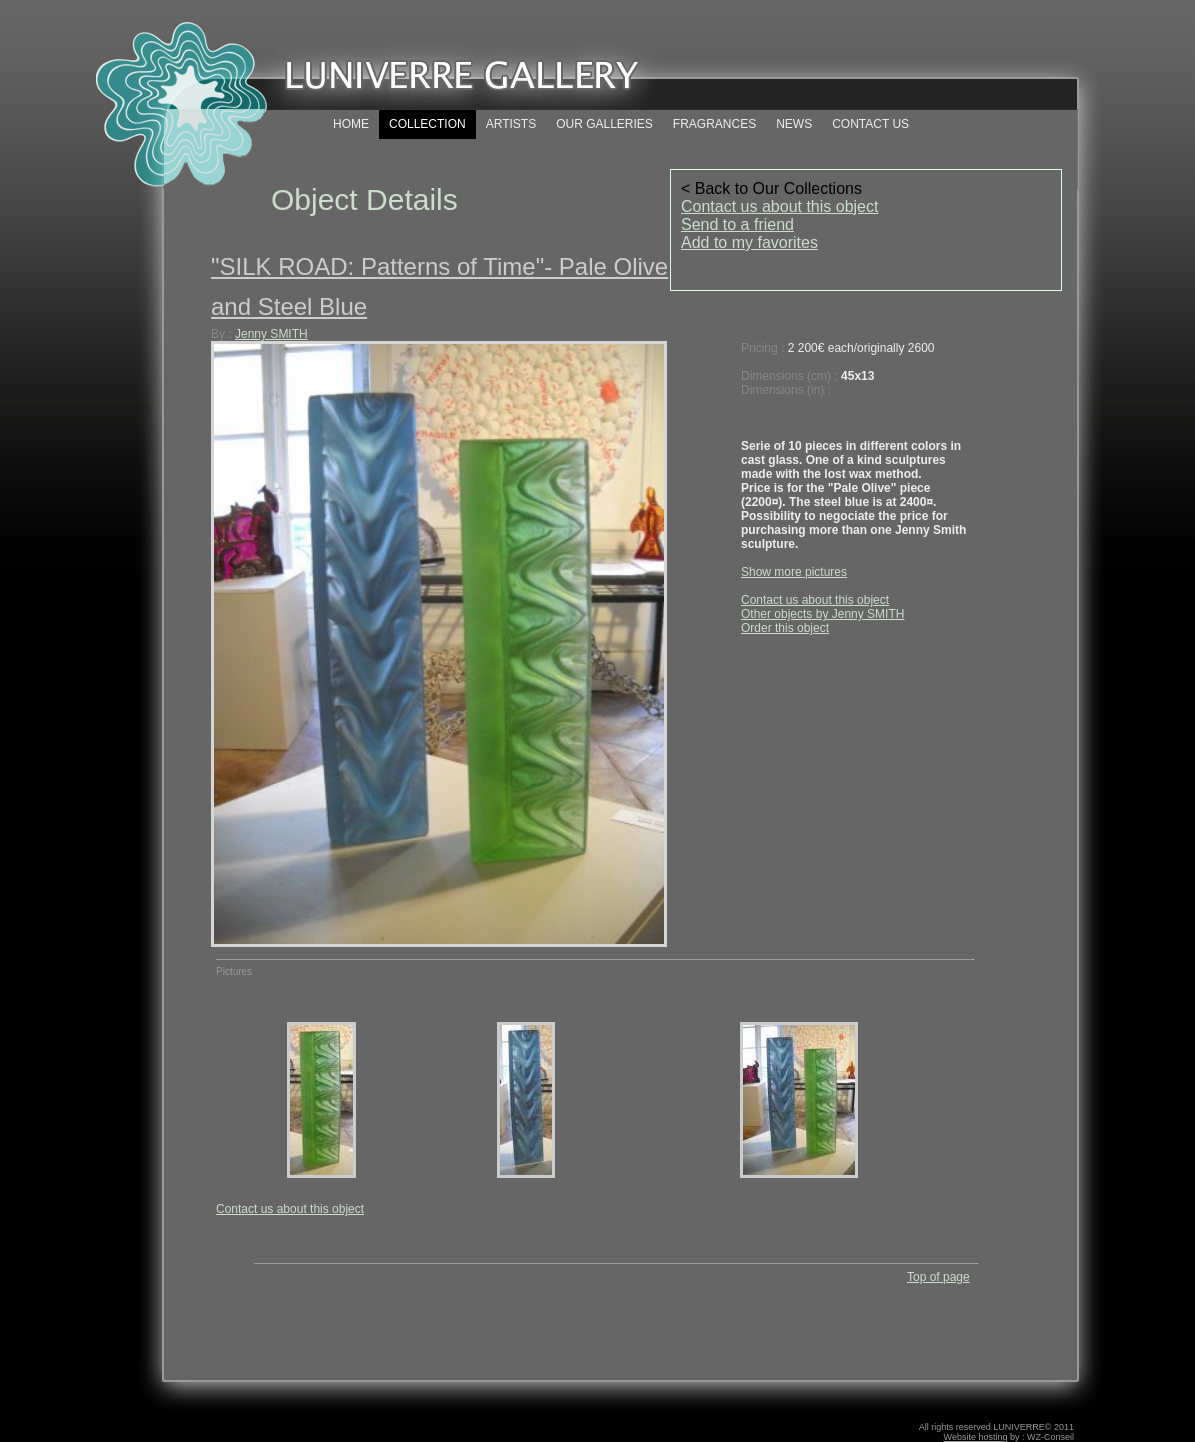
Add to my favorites (749, 242)
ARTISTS (511, 124)
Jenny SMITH (271, 334)
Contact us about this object (779, 206)
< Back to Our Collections (771, 188)
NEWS (794, 124)
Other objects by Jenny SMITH (822, 614)
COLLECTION (427, 124)
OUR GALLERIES (604, 124)
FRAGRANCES (714, 124)
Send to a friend (737, 224)
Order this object (785, 628)
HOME (351, 124)
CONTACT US (870, 124)
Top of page (938, 1277)
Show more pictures (794, 572)
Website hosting (976, 1437)
